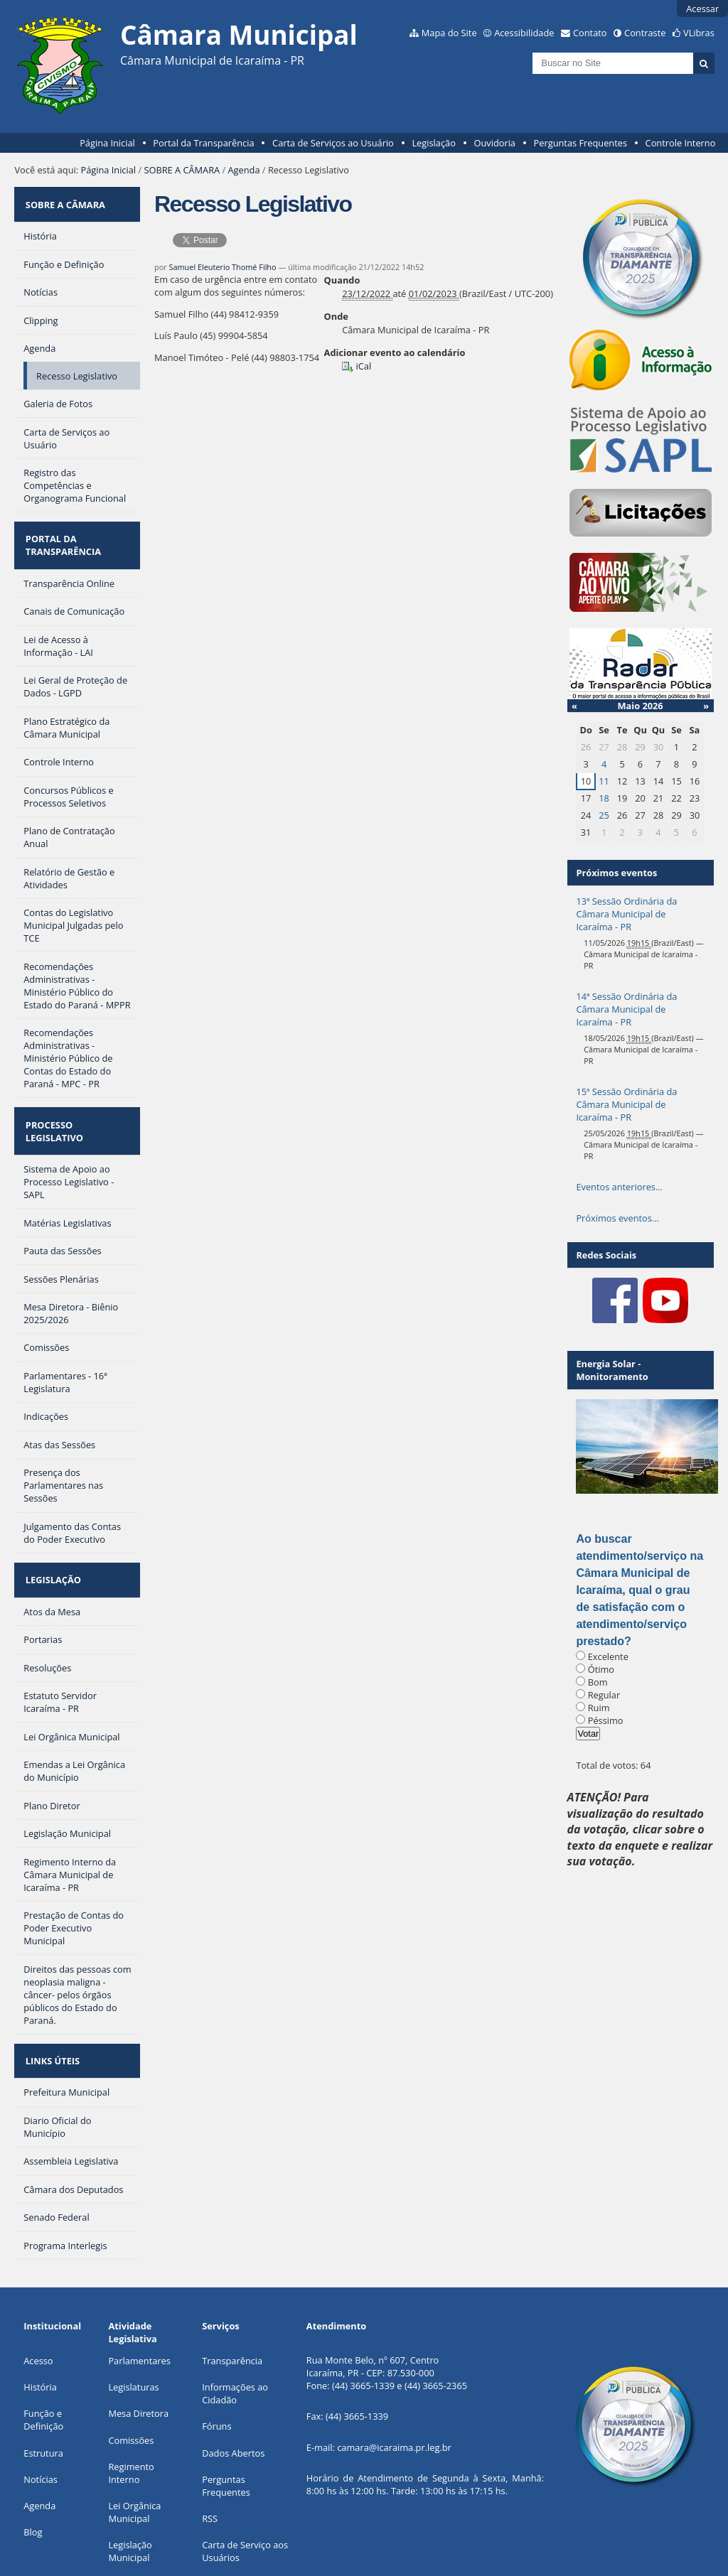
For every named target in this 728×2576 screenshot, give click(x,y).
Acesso (38, 2302)
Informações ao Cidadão (235, 2335)
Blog (32, 2473)
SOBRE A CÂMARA (182, 169)
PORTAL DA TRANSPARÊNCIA (61, 531)
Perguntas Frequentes (580, 142)
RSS (210, 2460)
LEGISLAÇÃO (51, 1535)
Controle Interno (681, 142)
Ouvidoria (494, 142)
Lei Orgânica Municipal (134, 2454)
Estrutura (43, 2394)
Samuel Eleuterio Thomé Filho (223, 267)
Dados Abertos (233, 2394)
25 (604, 815)
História (40, 2328)
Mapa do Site (449, 32)
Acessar (702, 8)
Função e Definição (43, 2361)
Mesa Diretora (138, 2355)
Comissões (131, 2382)
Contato (590, 32)
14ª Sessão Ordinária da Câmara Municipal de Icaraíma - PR (626, 1009)
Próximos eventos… (617, 1218)
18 (604, 798)
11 (604, 781)
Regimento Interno (131, 2414)
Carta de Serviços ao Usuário (333, 142)
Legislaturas (133, 2328)
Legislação (433, 142)
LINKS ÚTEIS (50, 2006)
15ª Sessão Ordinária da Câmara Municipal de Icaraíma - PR (626, 1104)
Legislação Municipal (129, 2493)
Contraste (644, 32)
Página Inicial (107, 142)
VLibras (698, 32)
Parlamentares (139, 2302)
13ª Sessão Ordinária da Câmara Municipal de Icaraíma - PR (626, 914)
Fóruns (216, 2367)
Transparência (232, 2302)
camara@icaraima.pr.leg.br (394, 2389)
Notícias (40, 2421)
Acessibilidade (524, 32)
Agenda (244, 169)
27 (604, 746)
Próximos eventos (616, 872)
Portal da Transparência (203, 142)
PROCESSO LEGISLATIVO (77, 1102)
